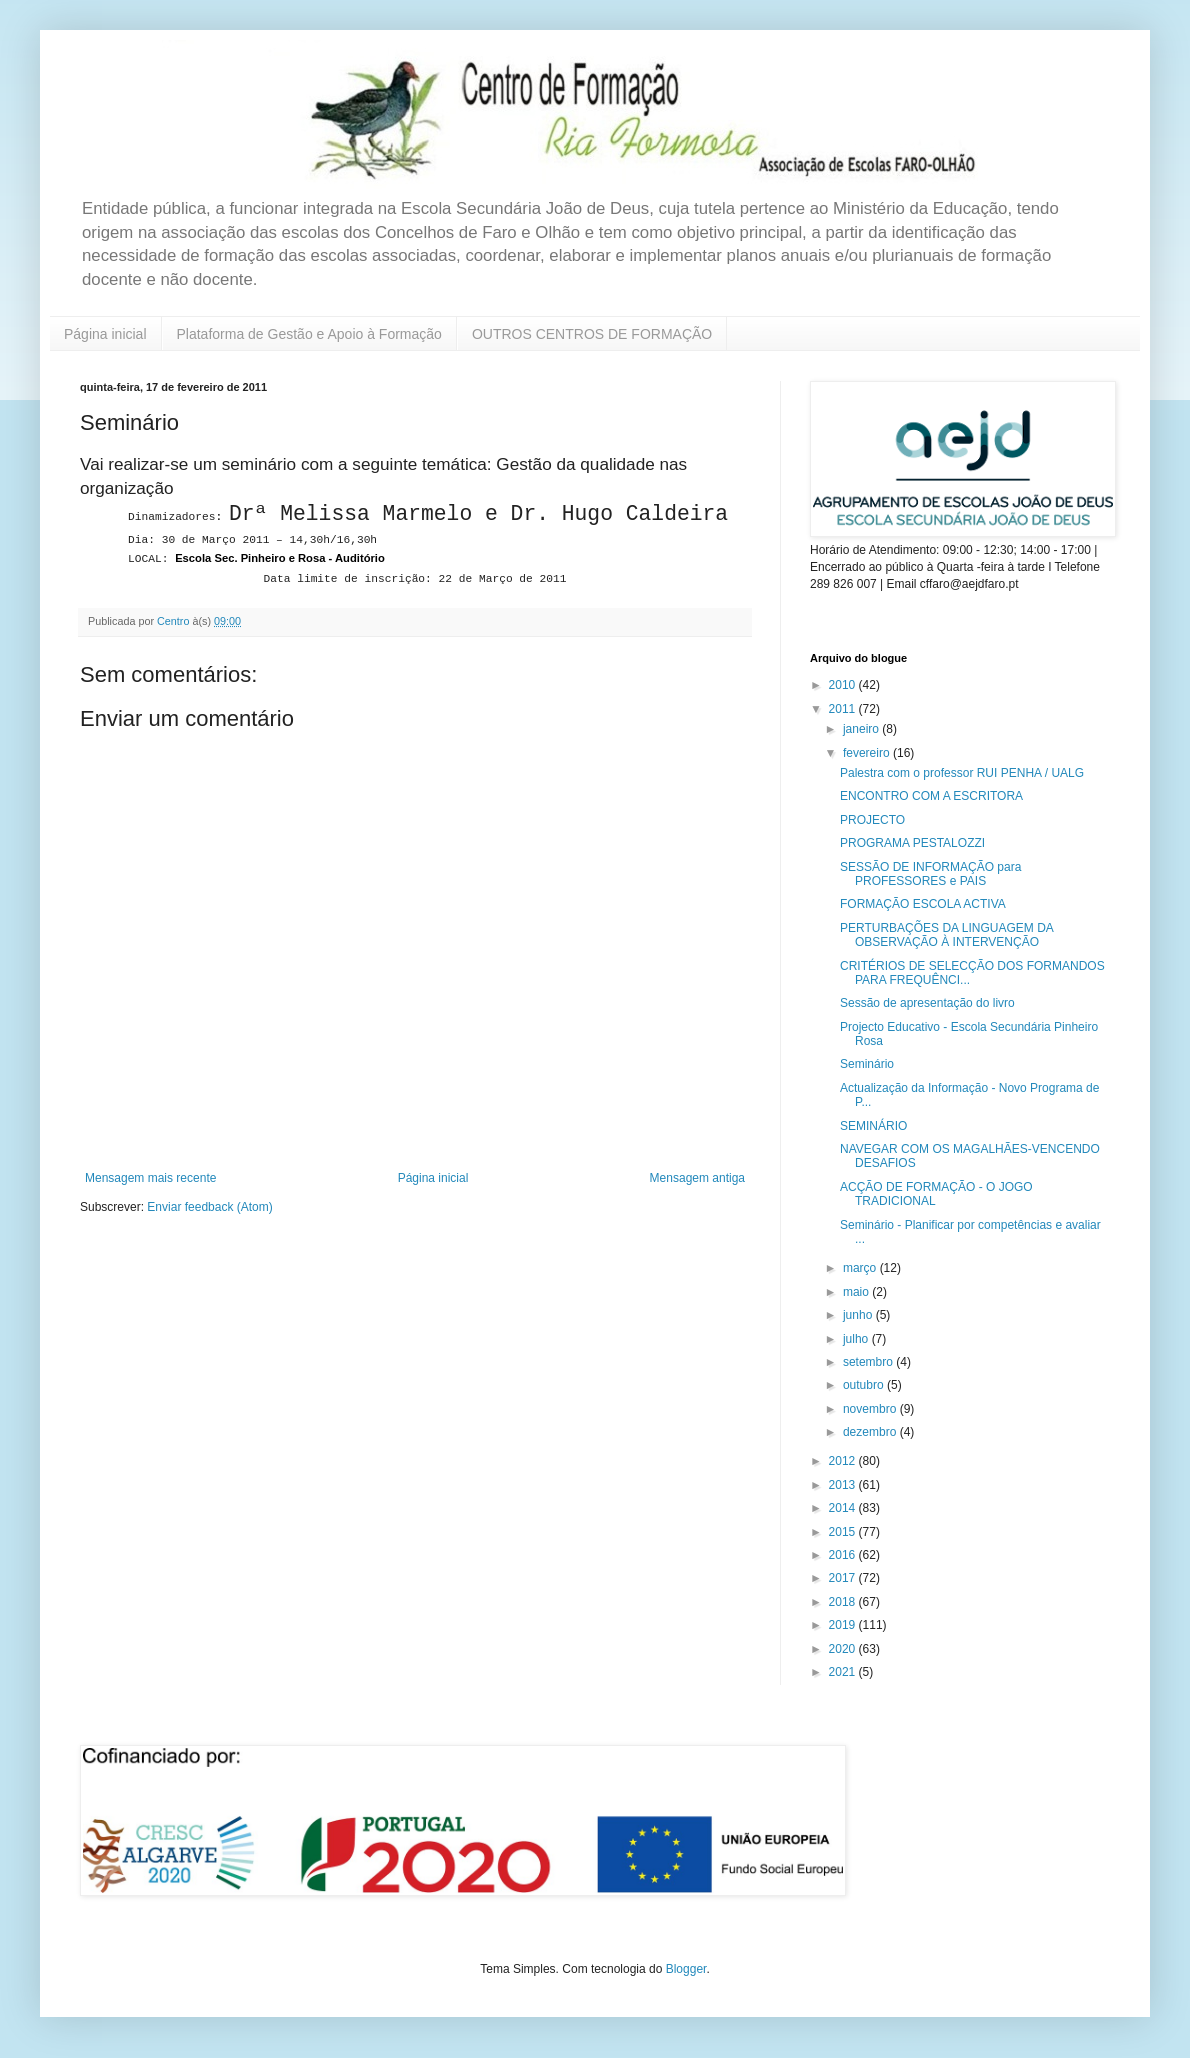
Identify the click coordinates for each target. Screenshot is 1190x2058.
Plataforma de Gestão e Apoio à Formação (309, 334)
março (861, 1268)
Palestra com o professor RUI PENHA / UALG (962, 773)
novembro (871, 1409)
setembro (869, 1362)
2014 (844, 1508)
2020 (844, 1649)
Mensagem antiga (697, 1178)
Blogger (686, 1969)
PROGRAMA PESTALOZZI (912, 843)
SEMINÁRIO (873, 1126)
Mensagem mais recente (150, 1178)
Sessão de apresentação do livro (927, 1003)
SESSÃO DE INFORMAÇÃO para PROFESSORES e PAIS (930, 874)
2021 (844, 1672)
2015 (844, 1532)
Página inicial (105, 334)
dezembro (871, 1432)
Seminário (867, 1064)
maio (857, 1292)
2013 (844, 1485)
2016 (844, 1555)
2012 (844, 1461)
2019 (844, 1625)
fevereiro (868, 753)
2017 (844, 1578)
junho (859, 1315)
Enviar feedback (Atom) (209, 1207)
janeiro (862, 729)
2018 (844, 1602)
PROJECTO (872, 820)
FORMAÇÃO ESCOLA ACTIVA (923, 904)
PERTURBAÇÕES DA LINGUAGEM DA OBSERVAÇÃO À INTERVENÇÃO (946, 935)
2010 (844, 685)
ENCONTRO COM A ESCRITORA (931, 796)
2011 (844, 709)
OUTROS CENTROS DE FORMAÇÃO (592, 334)
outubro (865, 1385)
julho (857, 1339)
